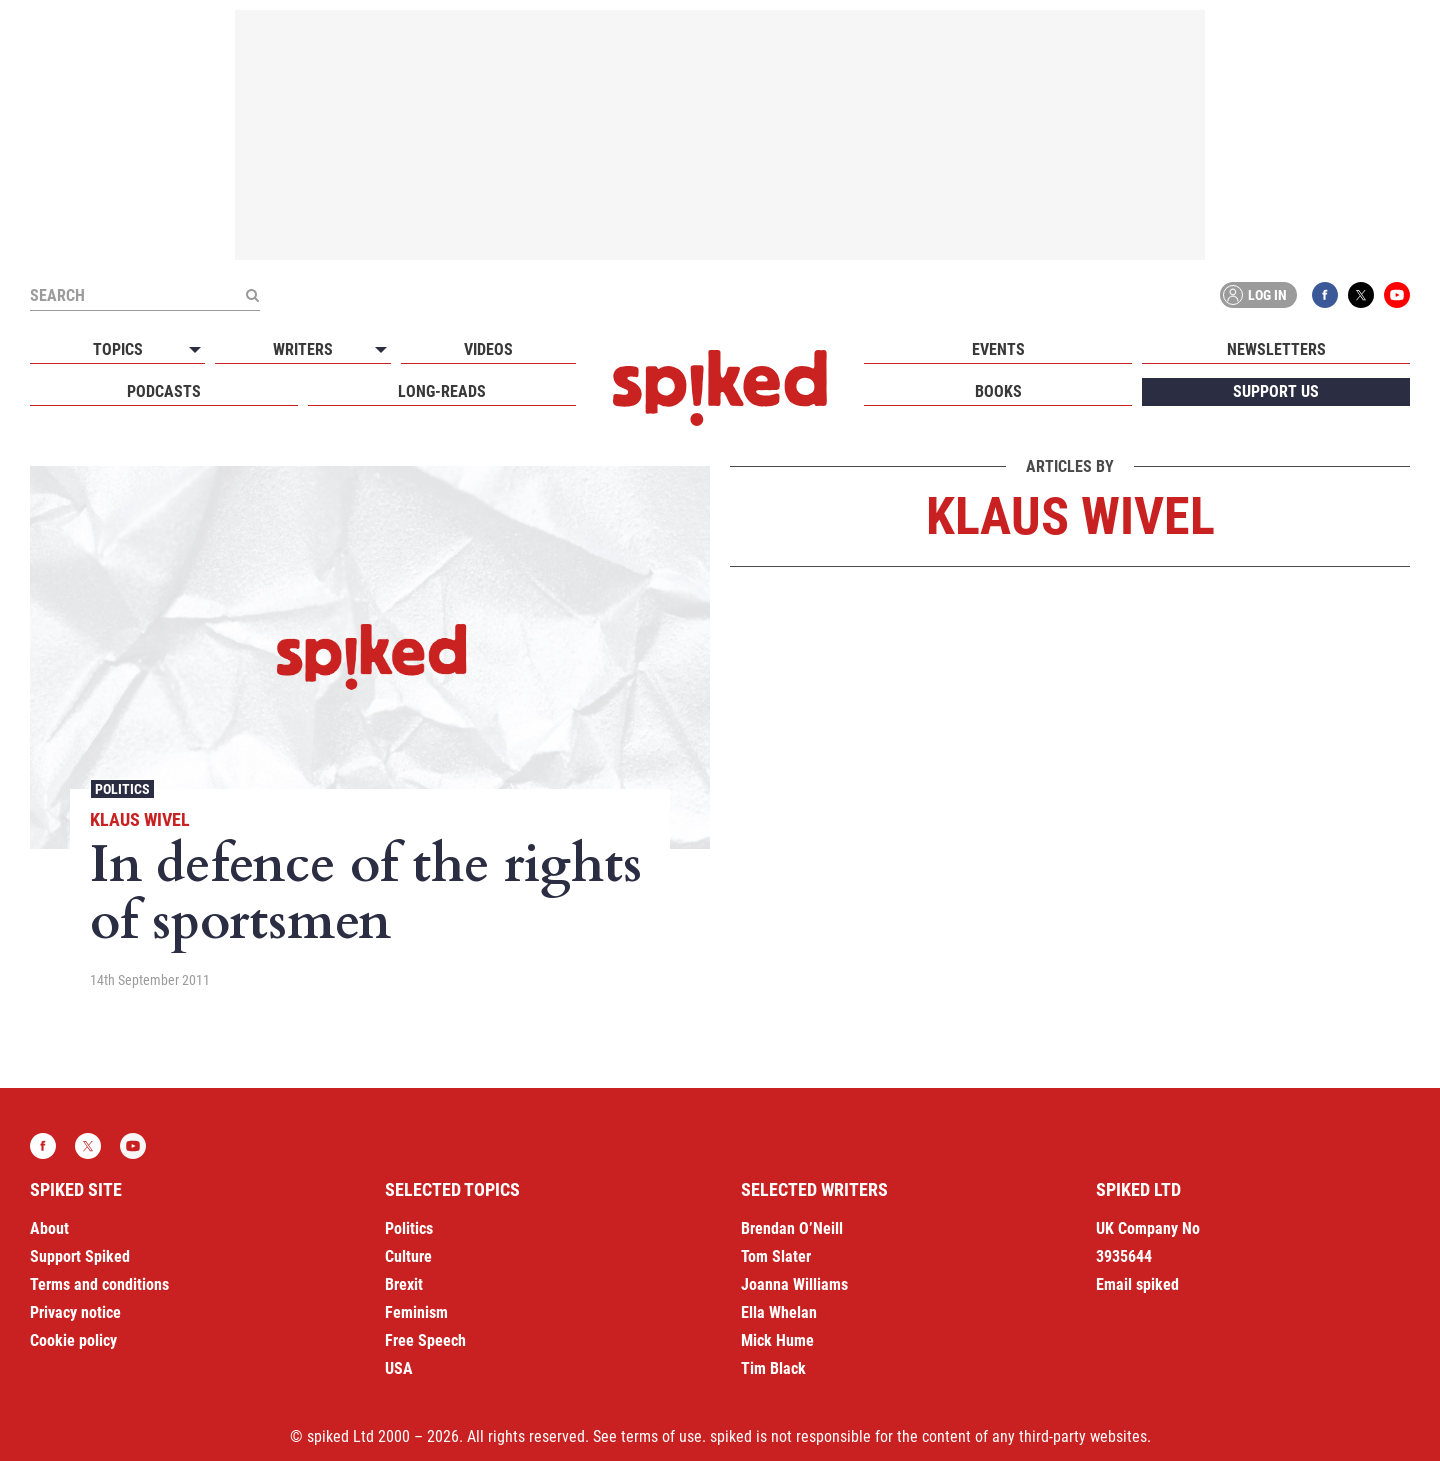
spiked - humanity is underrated (720, 388)
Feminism (416, 1312)
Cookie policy (73, 1340)
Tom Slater (776, 1256)
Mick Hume (777, 1340)
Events (998, 349)
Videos (488, 349)
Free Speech (425, 1340)
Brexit (404, 1284)
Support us (1276, 391)
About (49, 1228)
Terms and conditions (99, 1284)
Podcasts (164, 391)
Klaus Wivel (140, 819)
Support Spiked (80, 1256)
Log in (1255, 295)
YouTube (1397, 295)
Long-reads (442, 391)
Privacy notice (75, 1312)
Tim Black (773, 1368)
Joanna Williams (794, 1284)
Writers (303, 349)
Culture (408, 1256)
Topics (118, 349)
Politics (122, 789)
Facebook (1325, 295)
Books (998, 391)
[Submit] (252, 295)
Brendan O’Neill (792, 1228)
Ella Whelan (779, 1312)
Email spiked (1137, 1284)
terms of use (661, 1436)
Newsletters (1276, 349)
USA (399, 1368)
